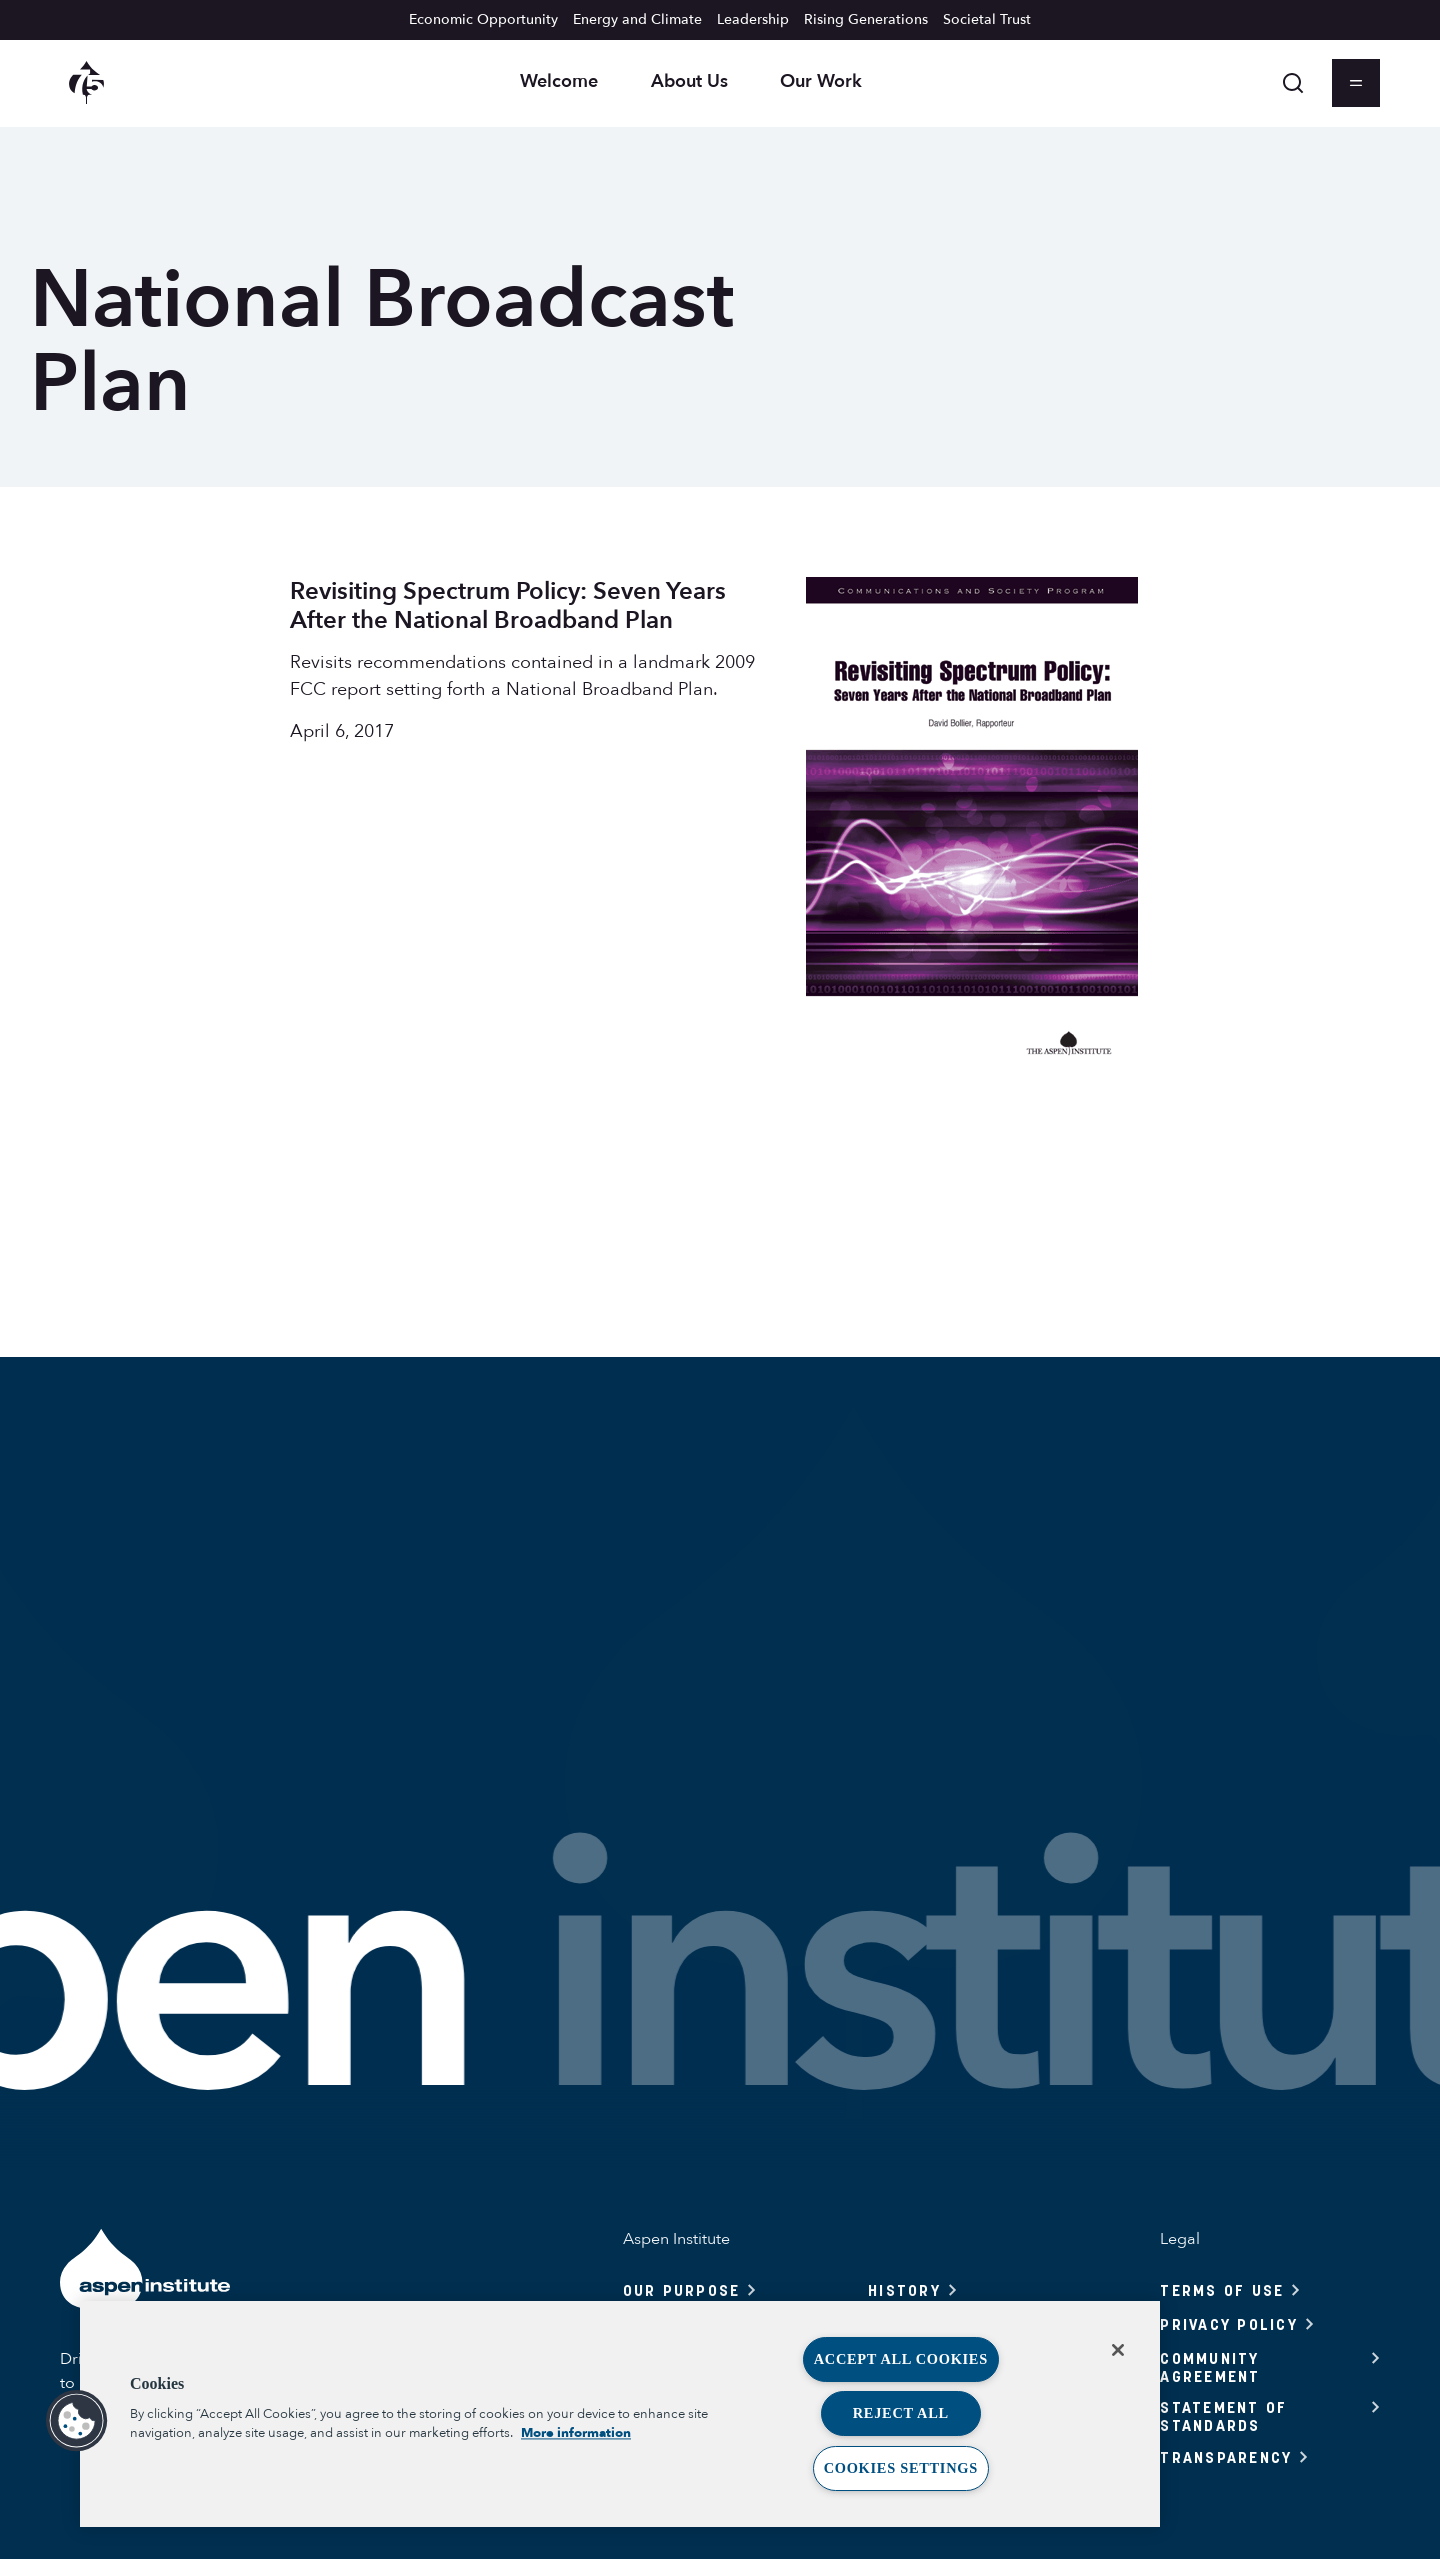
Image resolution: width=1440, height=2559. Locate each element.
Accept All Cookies (901, 2359)
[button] (77, 2421)
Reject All (901, 2413)
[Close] (1118, 2350)
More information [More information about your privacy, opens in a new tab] (576, 2433)
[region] (620, 2414)
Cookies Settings (901, 2468)
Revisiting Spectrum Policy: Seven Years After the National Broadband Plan (508, 606)
